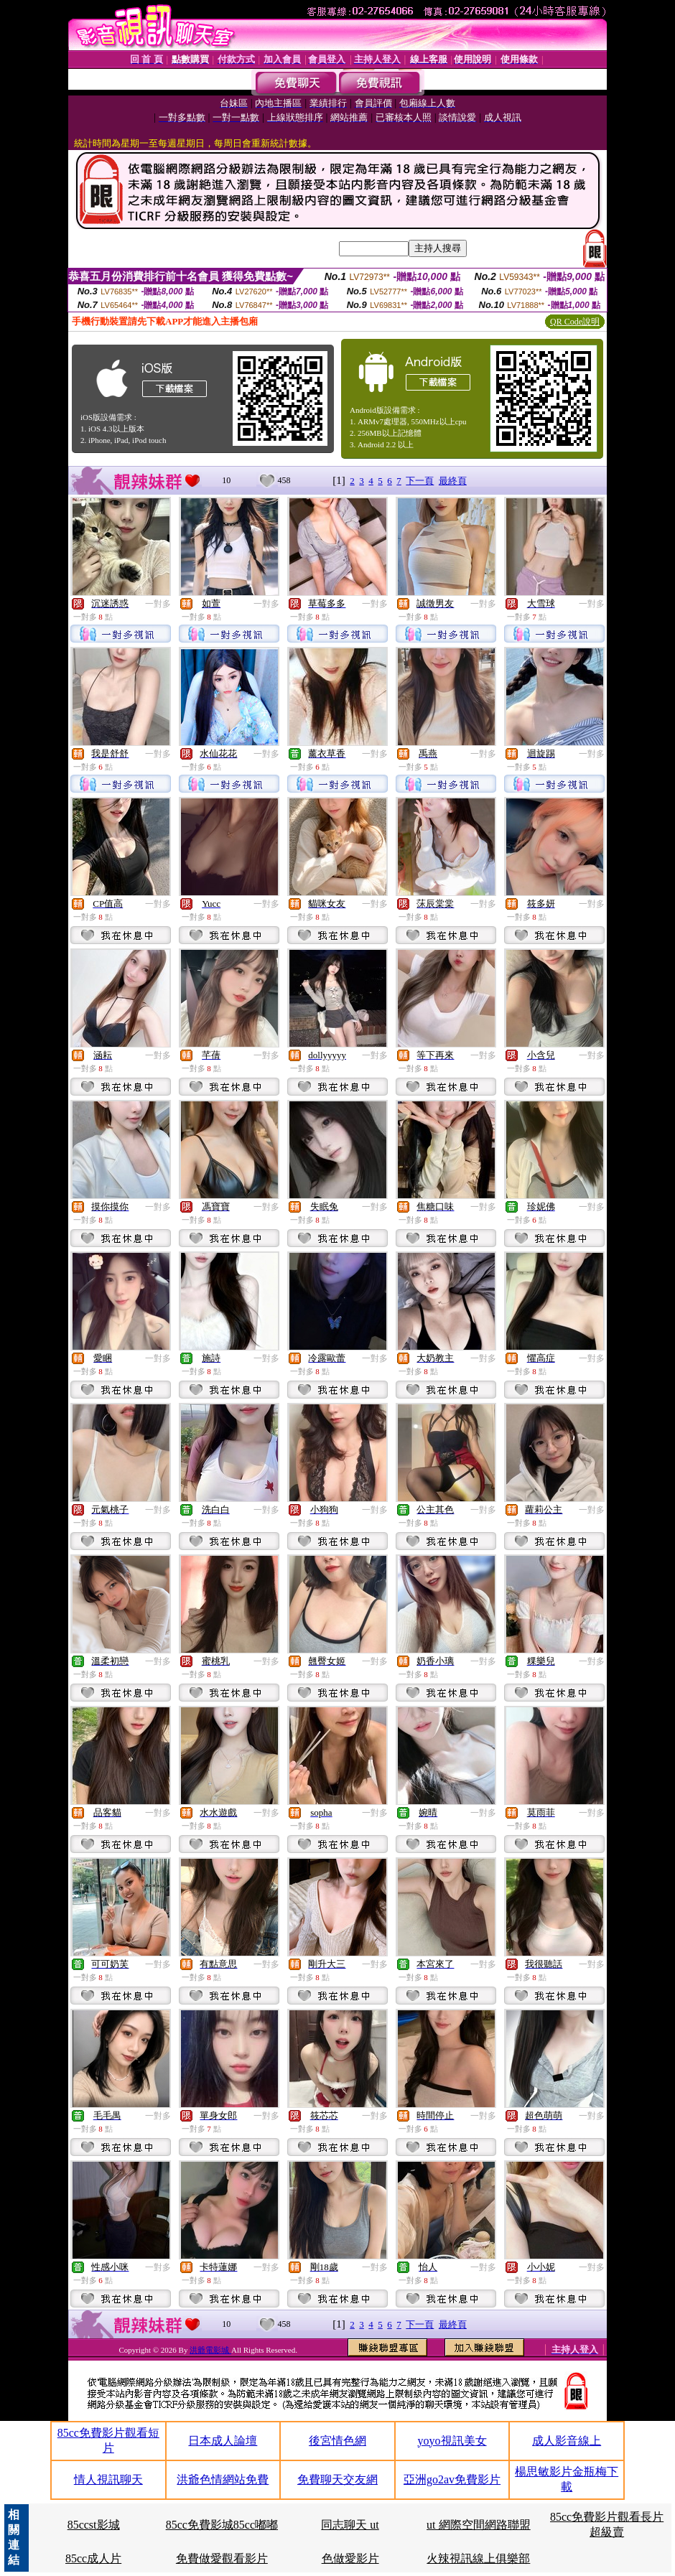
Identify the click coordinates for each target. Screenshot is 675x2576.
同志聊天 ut (349, 2525)
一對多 (158, 604)
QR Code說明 (575, 322)
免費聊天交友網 (337, 2479)
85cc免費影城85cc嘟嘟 (222, 2525)
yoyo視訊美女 (452, 2441)
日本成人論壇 (222, 2441)
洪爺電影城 (210, 2350)
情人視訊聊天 (108, 2479)
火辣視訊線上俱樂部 (478, 2558)
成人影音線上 (566, 2441)
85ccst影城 (94, 2525)
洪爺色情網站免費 (223, 2479)
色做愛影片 (350, 2558)
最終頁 (453, 480)
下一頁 (420, 480)
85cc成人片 (93, 2558)
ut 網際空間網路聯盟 (478, 2525)
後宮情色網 (337, 2441)
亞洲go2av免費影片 (452, 2479)
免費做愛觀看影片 (222, 2558)
